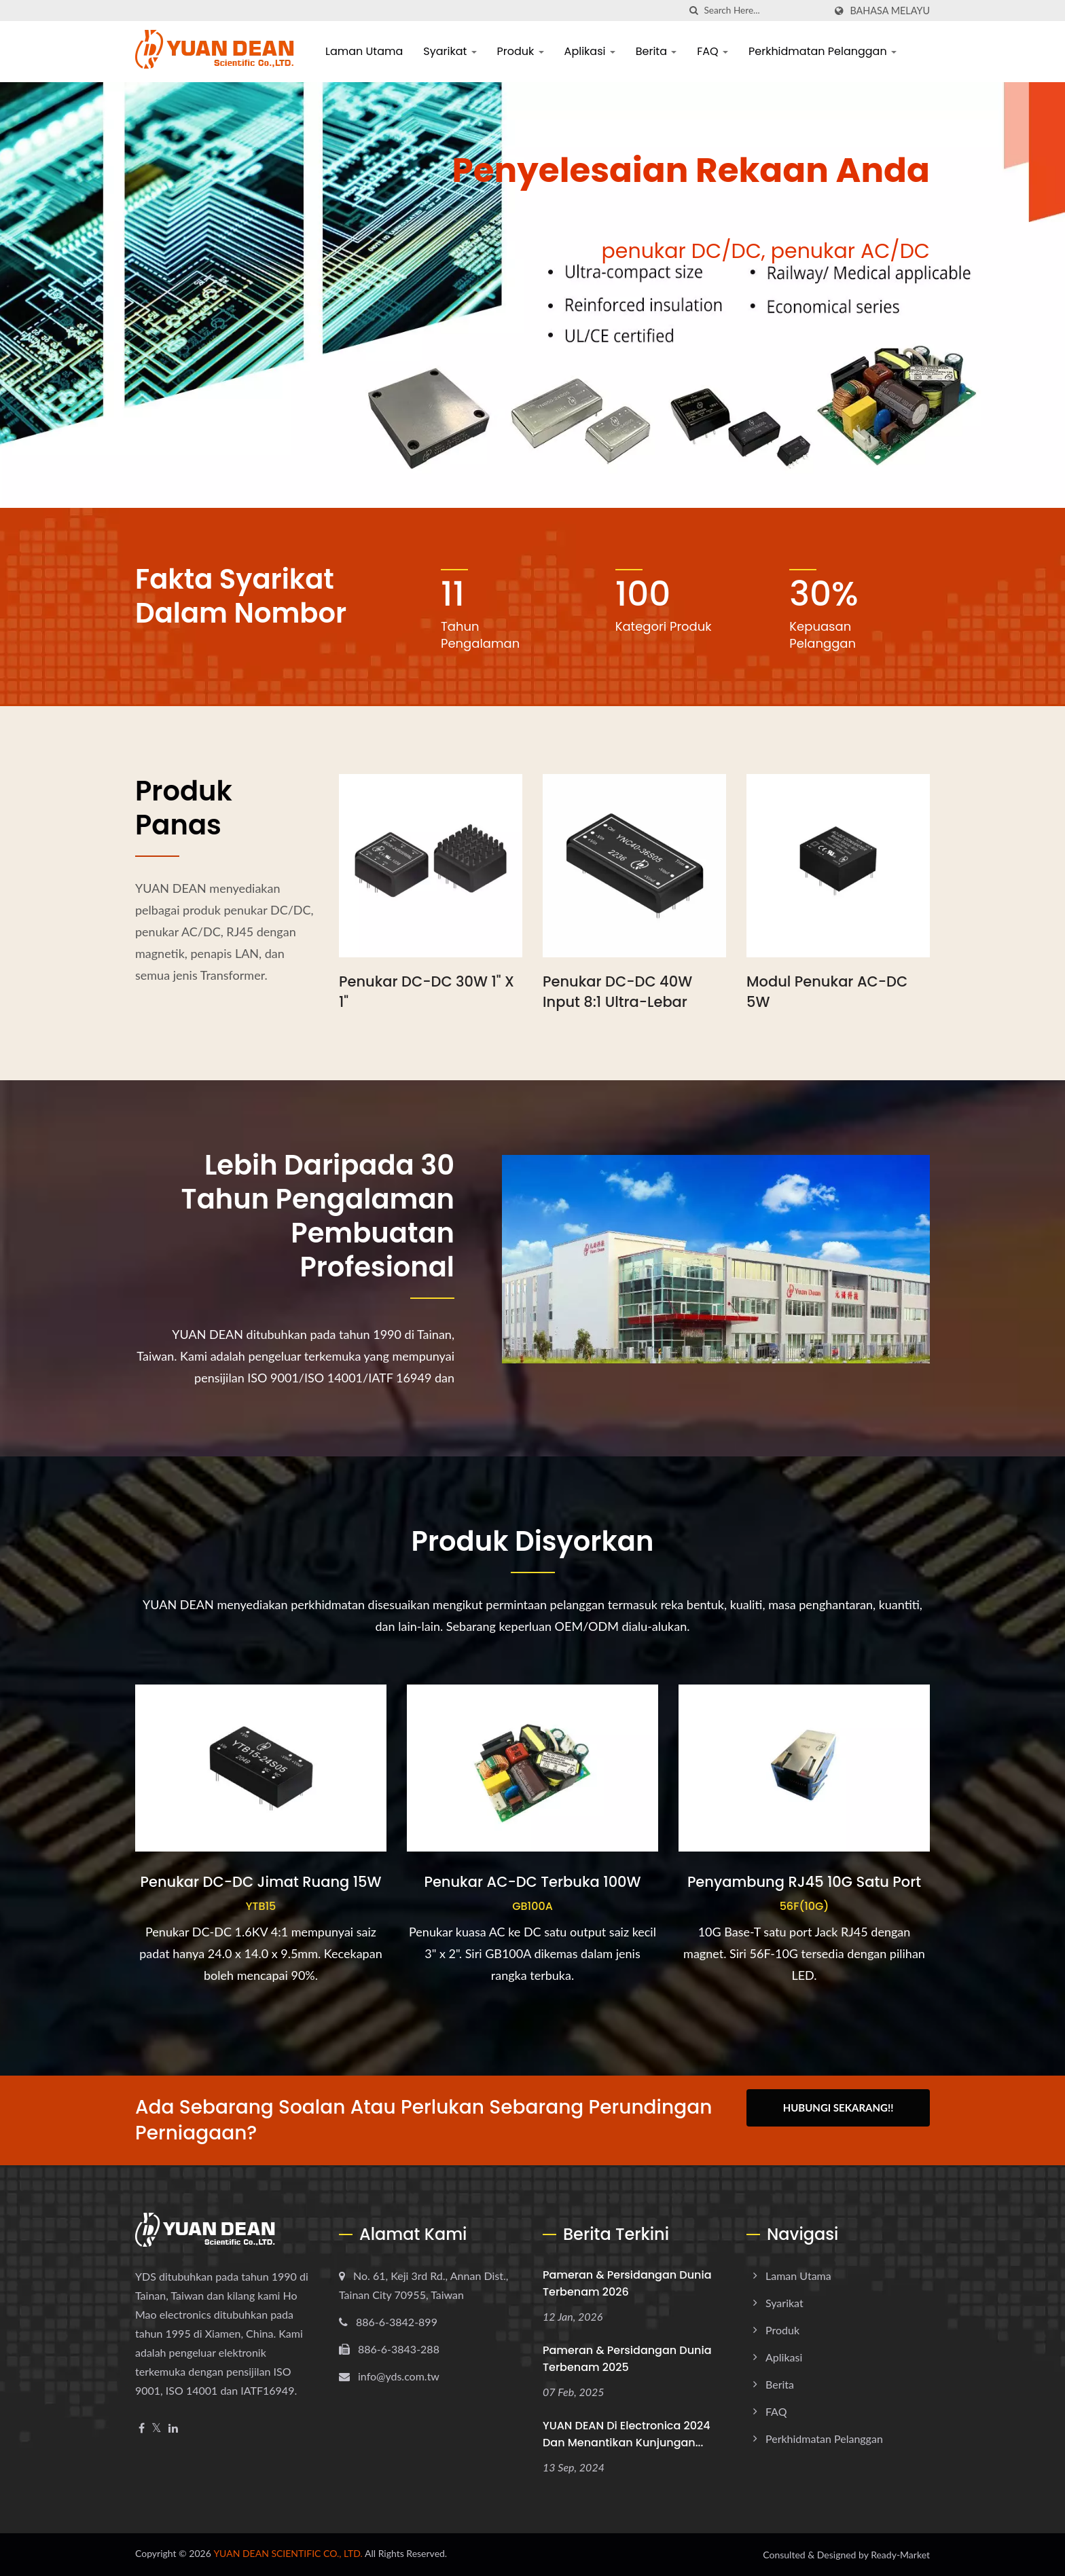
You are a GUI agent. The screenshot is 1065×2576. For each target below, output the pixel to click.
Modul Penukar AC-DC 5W (826, 992)
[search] (693, 10)
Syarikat (449, 51)
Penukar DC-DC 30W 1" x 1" (426, 992)
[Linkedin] (173, 2428)
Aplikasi (589, 51)
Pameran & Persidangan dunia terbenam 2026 (627, 2283)
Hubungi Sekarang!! (838, 2107)
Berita (656, 51)
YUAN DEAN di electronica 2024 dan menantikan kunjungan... (626, 2434)
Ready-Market (900, 2554)
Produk (520, 51)
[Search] (764, 10)
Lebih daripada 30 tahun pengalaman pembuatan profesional (317, 1216)
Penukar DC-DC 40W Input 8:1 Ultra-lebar (617, 992)
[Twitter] (156, 2428)
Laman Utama (364, 51)
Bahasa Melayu (890, 10)
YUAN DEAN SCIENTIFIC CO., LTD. (288, 2553)
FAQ (712, 51)
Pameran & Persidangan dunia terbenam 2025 (627, 2358)
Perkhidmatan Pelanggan (822, 51)
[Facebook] (142, 2428)
